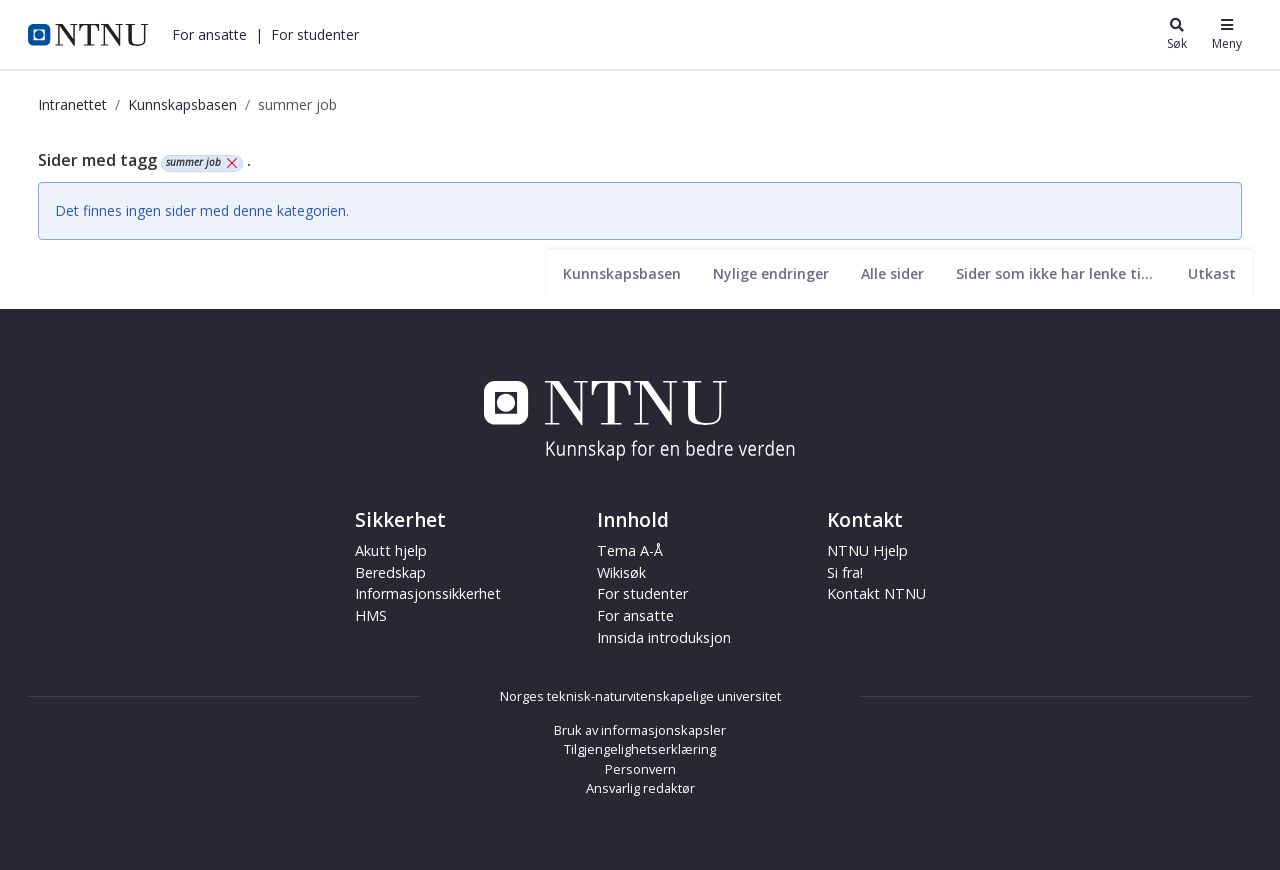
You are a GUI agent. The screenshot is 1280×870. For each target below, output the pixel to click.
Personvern (640, 769)
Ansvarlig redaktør (640, 788)
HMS (371, 615)
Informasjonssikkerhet (428, 593)
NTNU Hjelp (867, 550)
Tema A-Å (630, 550)
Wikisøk (621, 572)
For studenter (315, 34)
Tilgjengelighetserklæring (640, 749)
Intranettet (72, 104)
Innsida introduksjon (664, 637)
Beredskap (390, 572)
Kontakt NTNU (876, 593)
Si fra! (845, 572)
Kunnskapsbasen (182, 104)
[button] (209, 34)
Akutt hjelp (391, 550)
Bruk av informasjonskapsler (640, 730)
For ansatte (209, 34)
